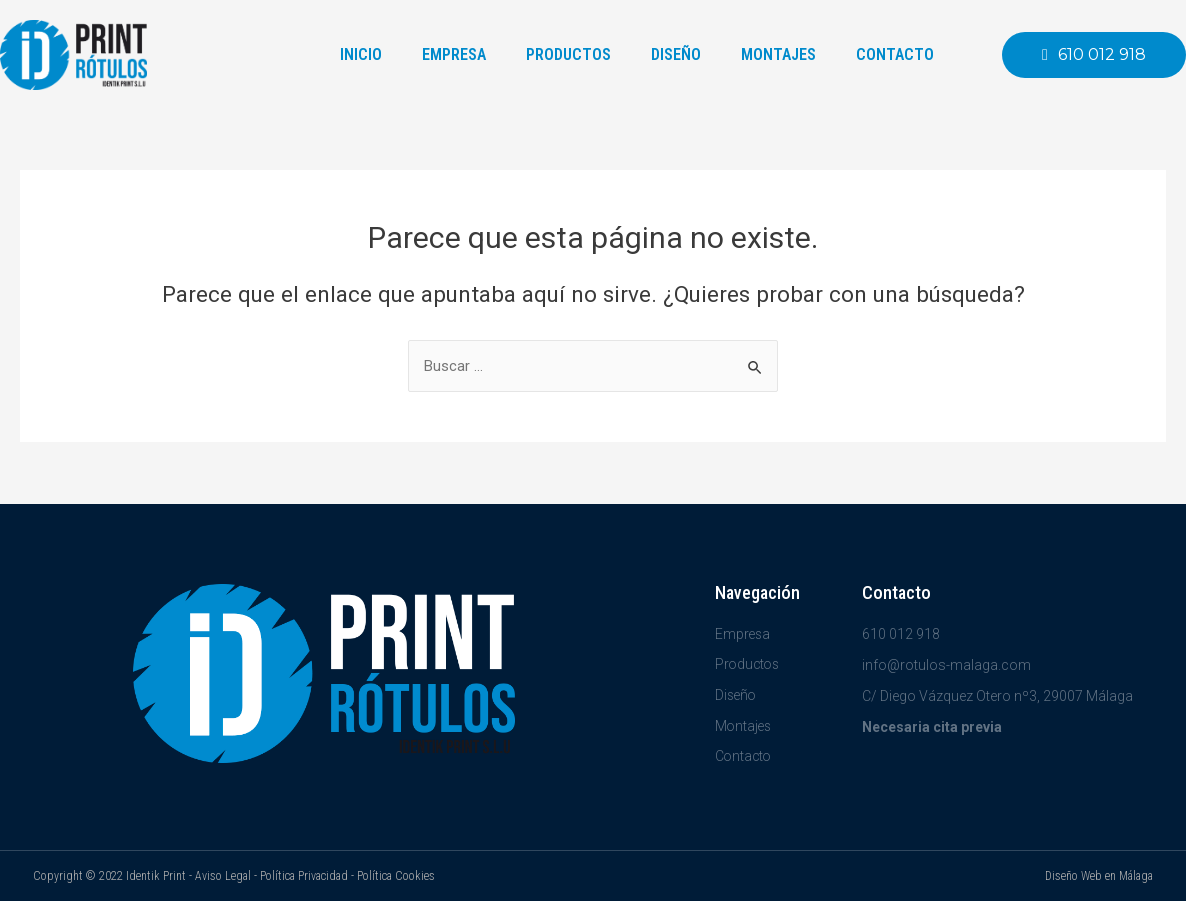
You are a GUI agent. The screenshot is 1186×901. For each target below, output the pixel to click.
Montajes (778, 54)
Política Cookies (396, 876)
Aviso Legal (223, 876)
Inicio (361, 54)
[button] (1094, 55)
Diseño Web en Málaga (1099, 876)
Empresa (454, 54)
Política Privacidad (304, 876)
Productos (568, 54)
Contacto (895, 54)
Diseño (676, 54)
